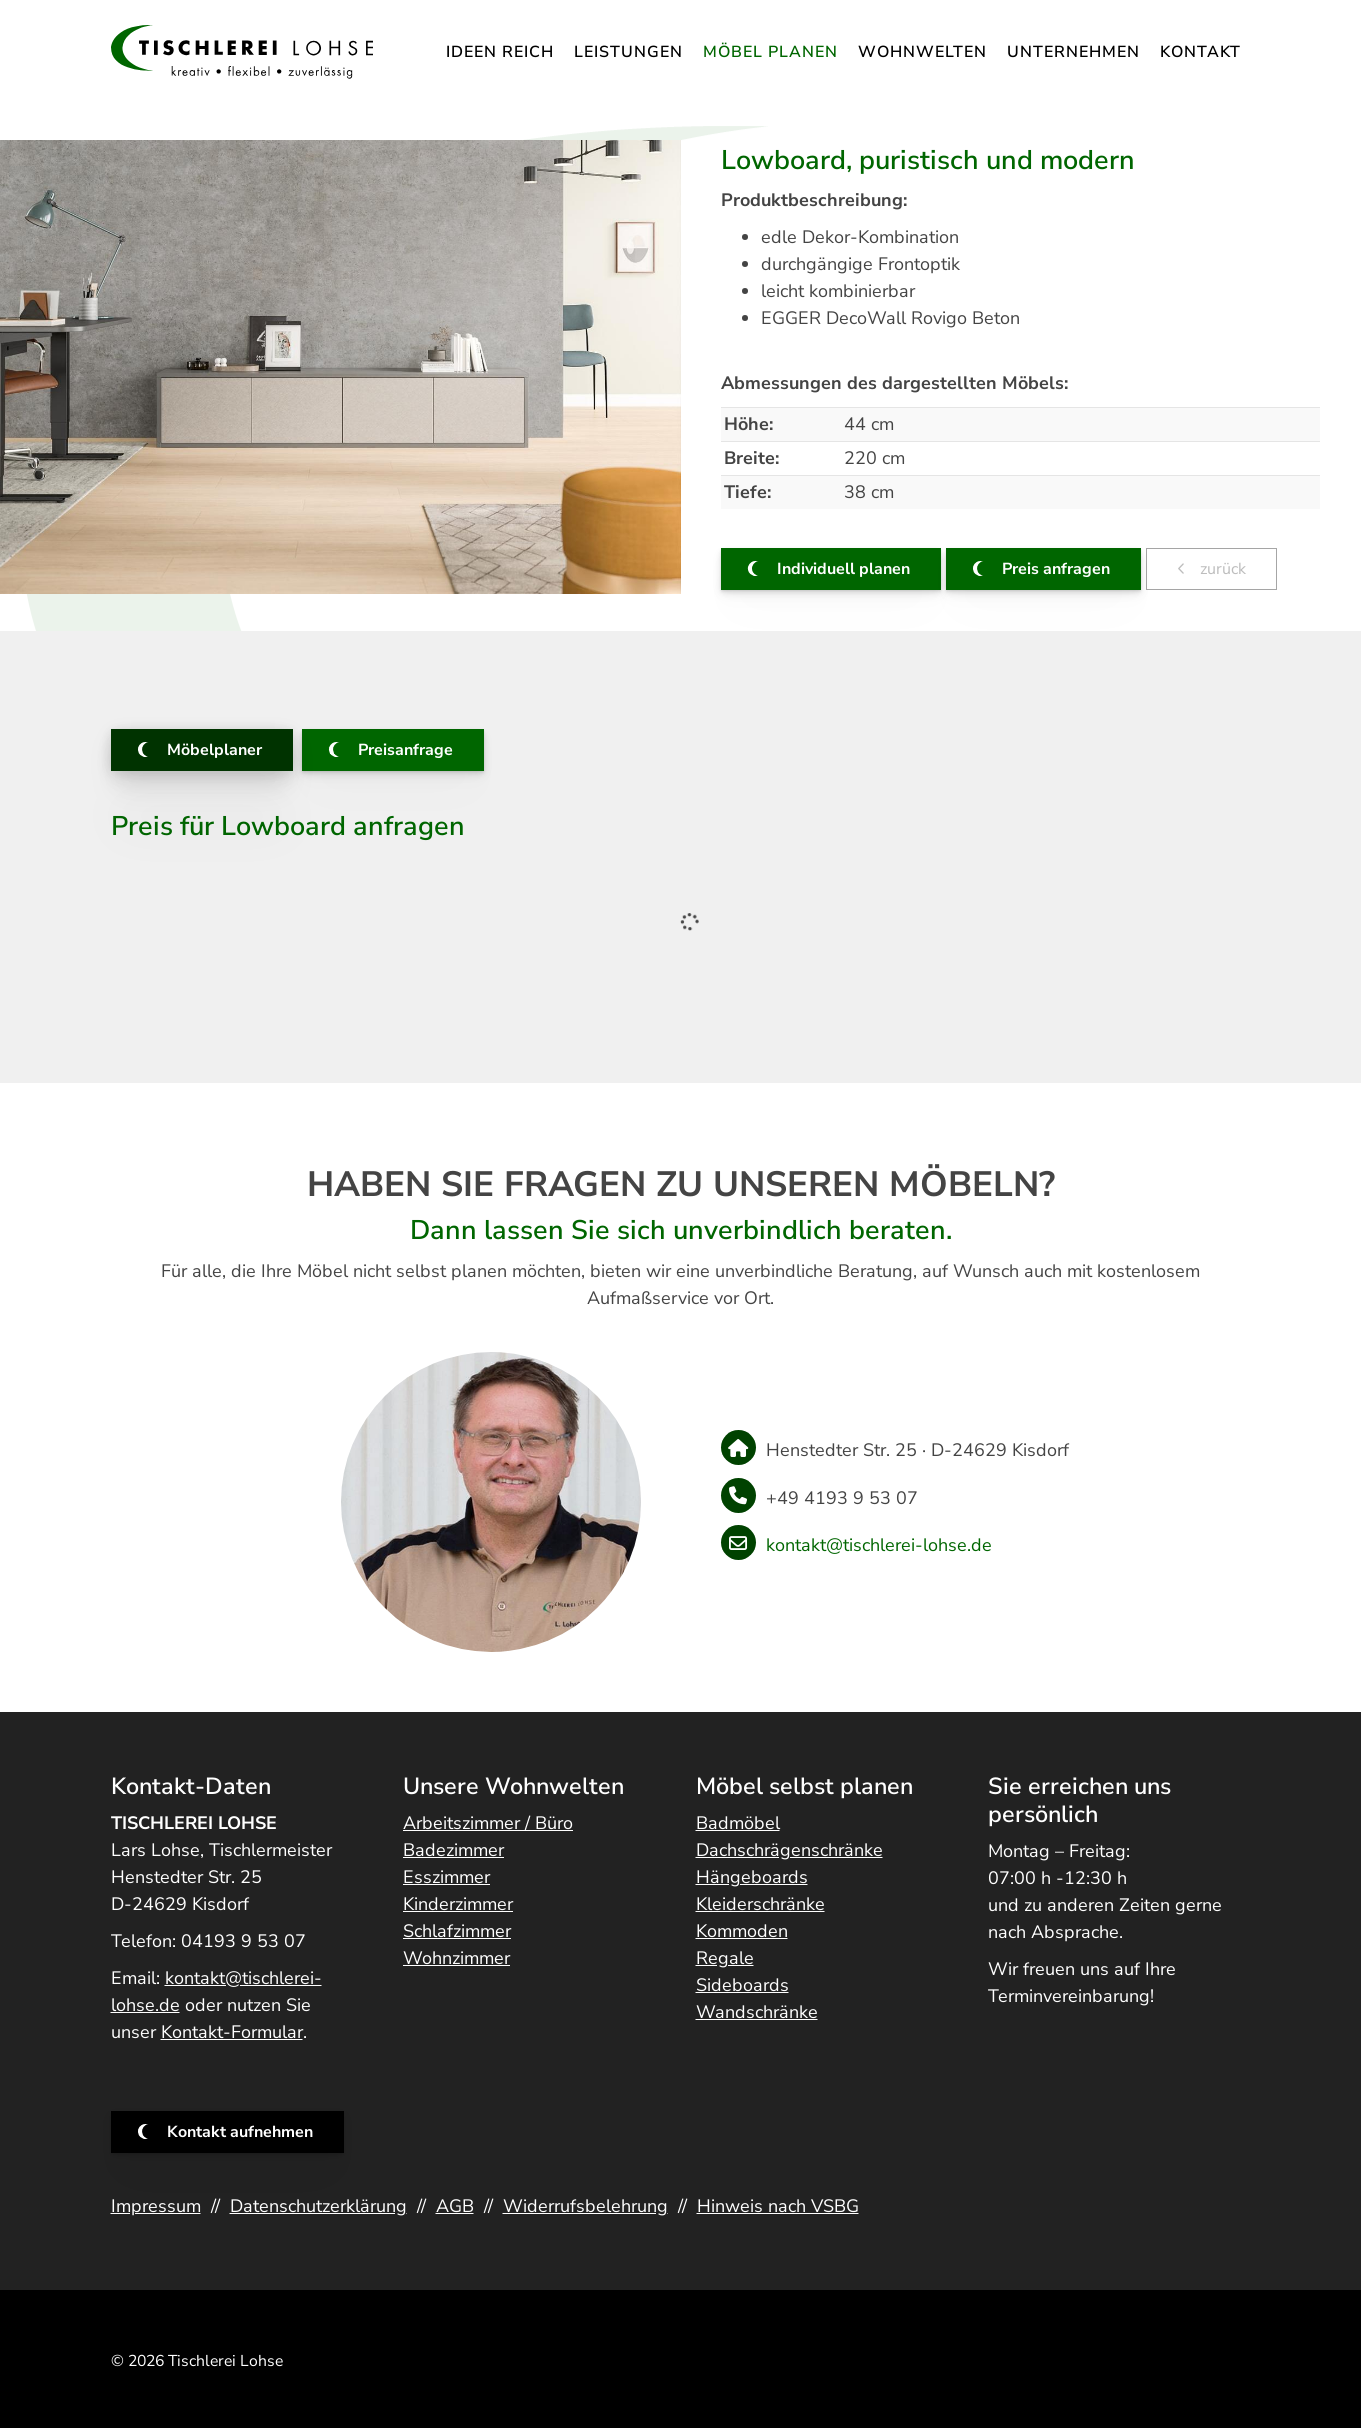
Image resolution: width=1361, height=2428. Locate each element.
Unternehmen (1073, 52)
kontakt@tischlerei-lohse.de (879, 1545)
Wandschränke (757, 2012)
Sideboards (742, 1985)
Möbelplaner (214, 750)
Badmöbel (738, 1823)
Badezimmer (453, 1850)
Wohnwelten (922, 52)
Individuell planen (843, 569)
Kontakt (1200, 52)
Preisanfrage (405, 750)
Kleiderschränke (760, 1904)
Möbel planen (770, 52)
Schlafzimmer (457, 1931)
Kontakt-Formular (232, 2032)
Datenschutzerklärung (318, 2206)
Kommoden (742, 1931)
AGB (455, 2206)
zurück (1221, 569)
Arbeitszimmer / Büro (488, 1823)
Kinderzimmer (458, 1904)
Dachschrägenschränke (789, 1850)
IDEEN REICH (500, 52)
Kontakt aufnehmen (240, 2132)
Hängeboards (752, 1877)
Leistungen (628, 52)
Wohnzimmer (456, 1958)
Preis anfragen (1056, 569)
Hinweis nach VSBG (778, 2206)
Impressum (156, 2206)
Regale (725, 1958)
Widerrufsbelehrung (585, 2206)
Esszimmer (446, 1877)
